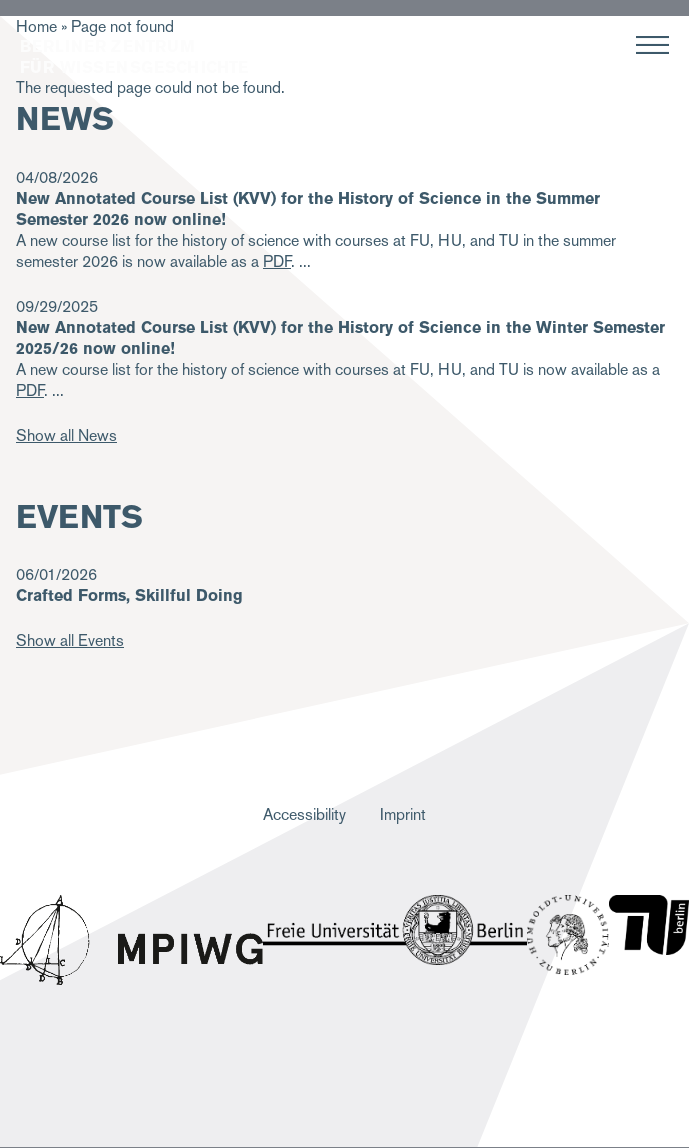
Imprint (403, 814)
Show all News (66, 435)
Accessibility (304, 814)
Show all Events (70, 640)
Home (36, 26)
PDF (30, 390)
